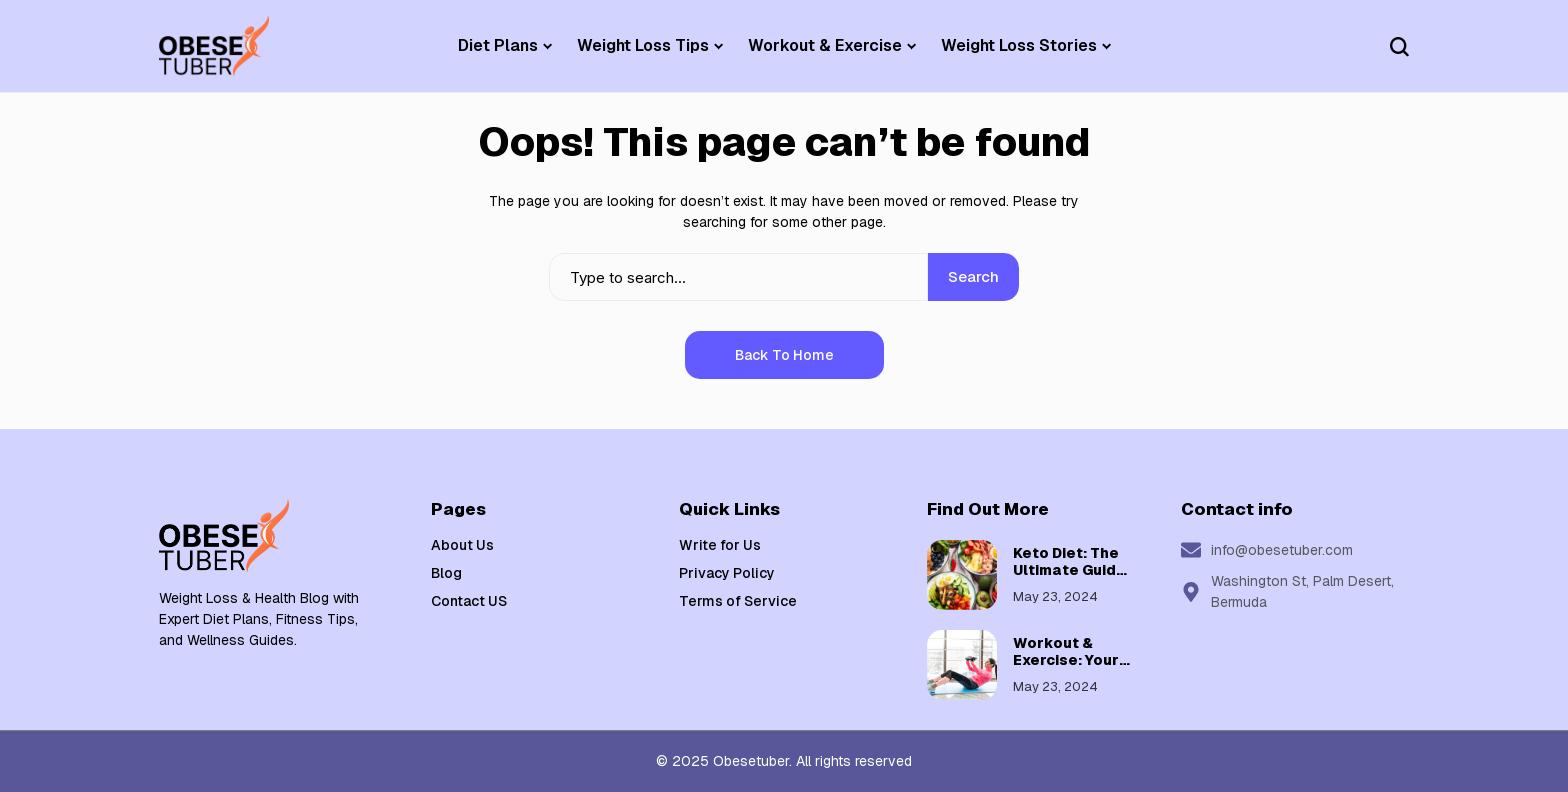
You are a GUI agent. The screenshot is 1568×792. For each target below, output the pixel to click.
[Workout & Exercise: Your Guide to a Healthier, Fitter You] (962, 665)
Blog (446, 573)
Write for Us (720, 545)
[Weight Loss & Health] (214, 46)
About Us (462, 545)
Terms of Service (738, 601)
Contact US (469, 601)
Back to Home (784, 355)
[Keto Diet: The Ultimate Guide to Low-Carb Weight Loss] (962, 575)
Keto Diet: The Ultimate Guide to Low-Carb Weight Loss (1069, 578)
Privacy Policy (727, 573)
